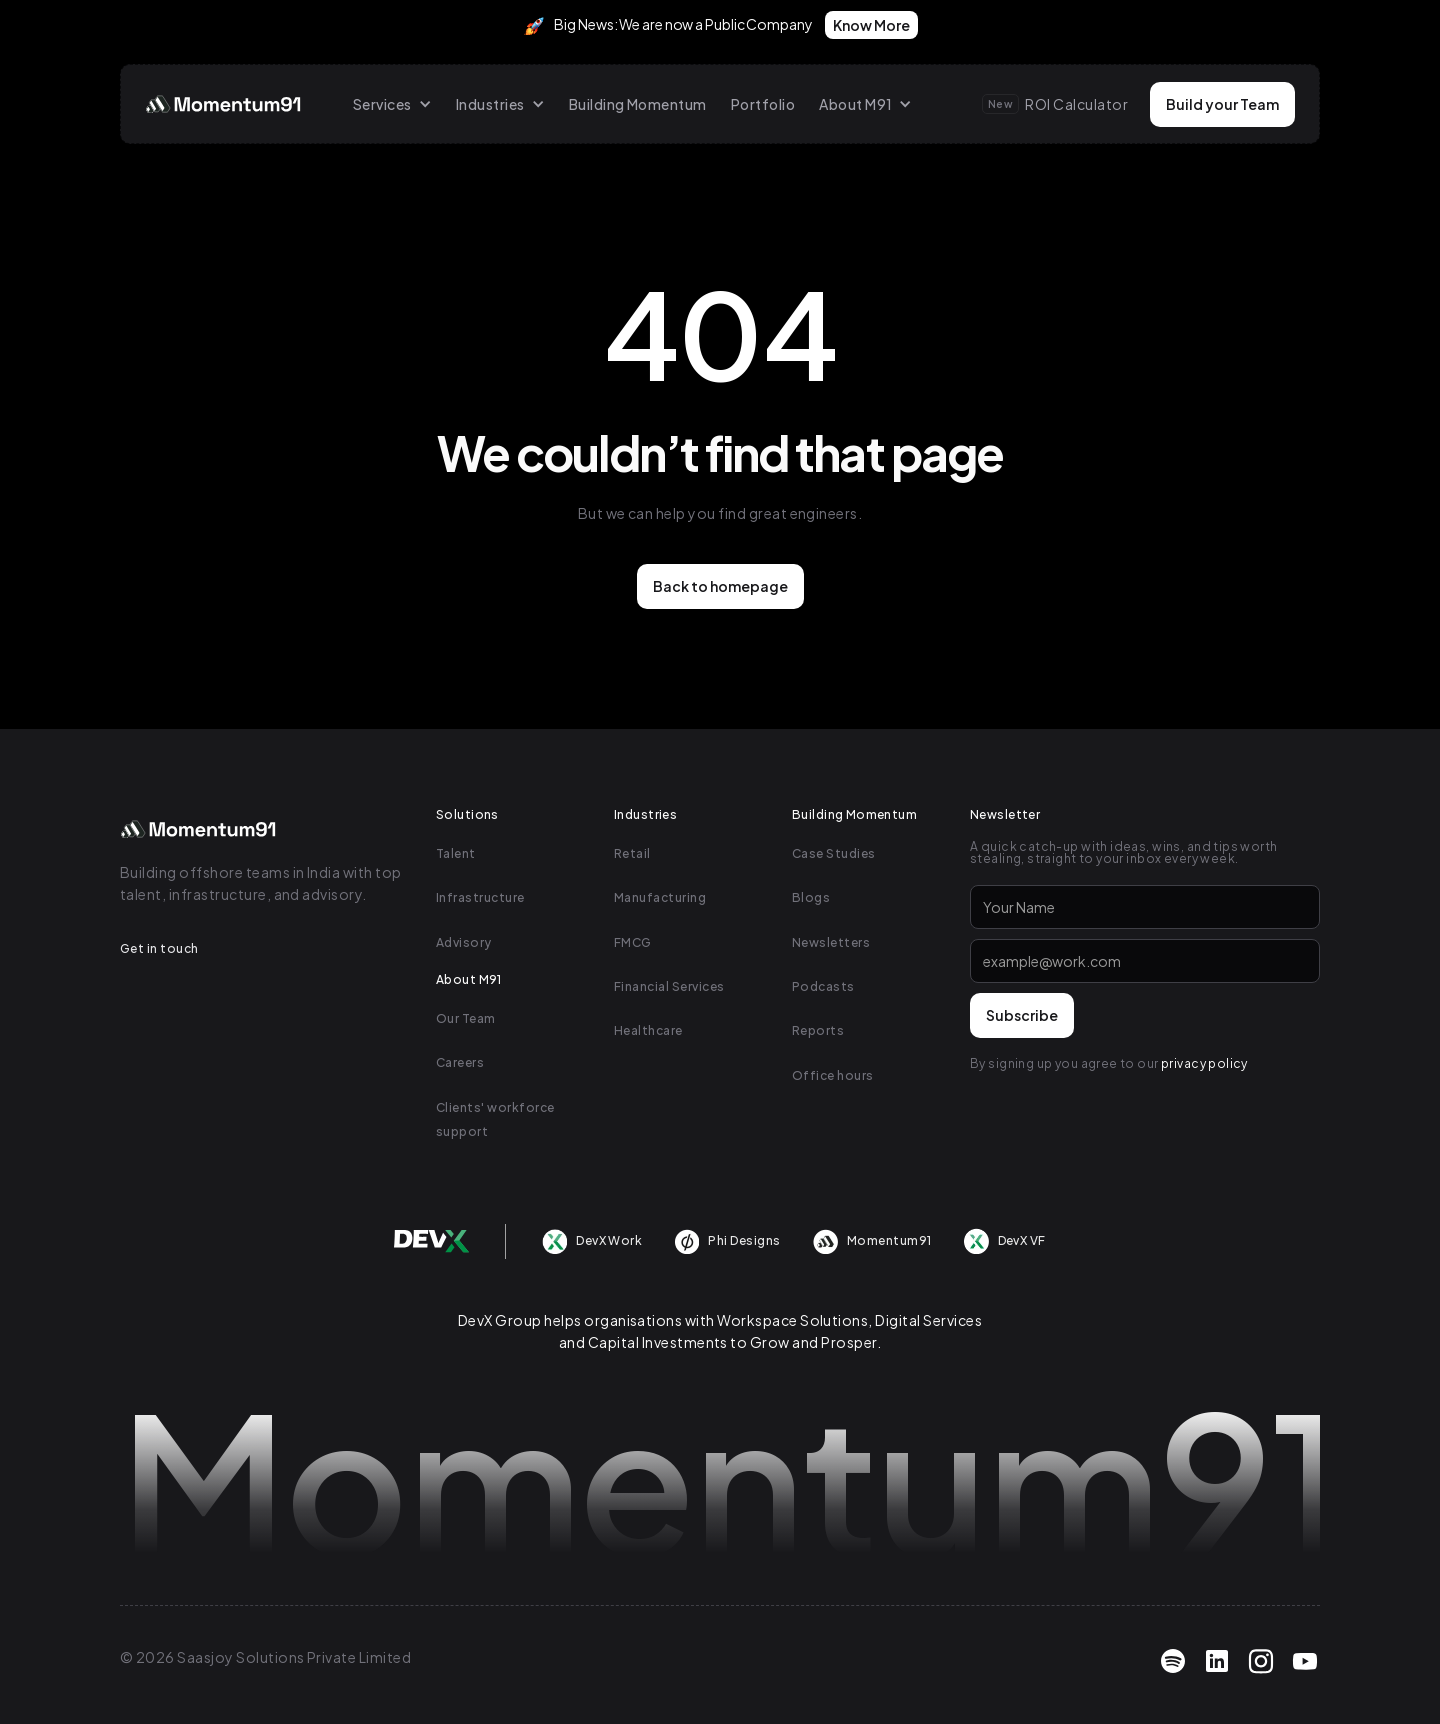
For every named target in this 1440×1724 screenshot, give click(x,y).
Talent (456, 853)
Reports (818, 1030)
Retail (632, 853)
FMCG (633, 942)
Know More (871, 25)
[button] (392, 104)
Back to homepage (720, 586)
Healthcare (648, 1030)
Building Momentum (638, 104)
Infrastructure (480, 897)
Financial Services (669, 986)
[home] (225, 104)
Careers (460, 1062)
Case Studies (834, 853)
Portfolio (763, 104)
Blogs (811, 897)
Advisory (464, 942)
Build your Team (1222, 104)
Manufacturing (660, 897)
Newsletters (831, 942)
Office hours (833, 1075)
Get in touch (159, 948)
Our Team (466, 1018)
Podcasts (823, 986)
